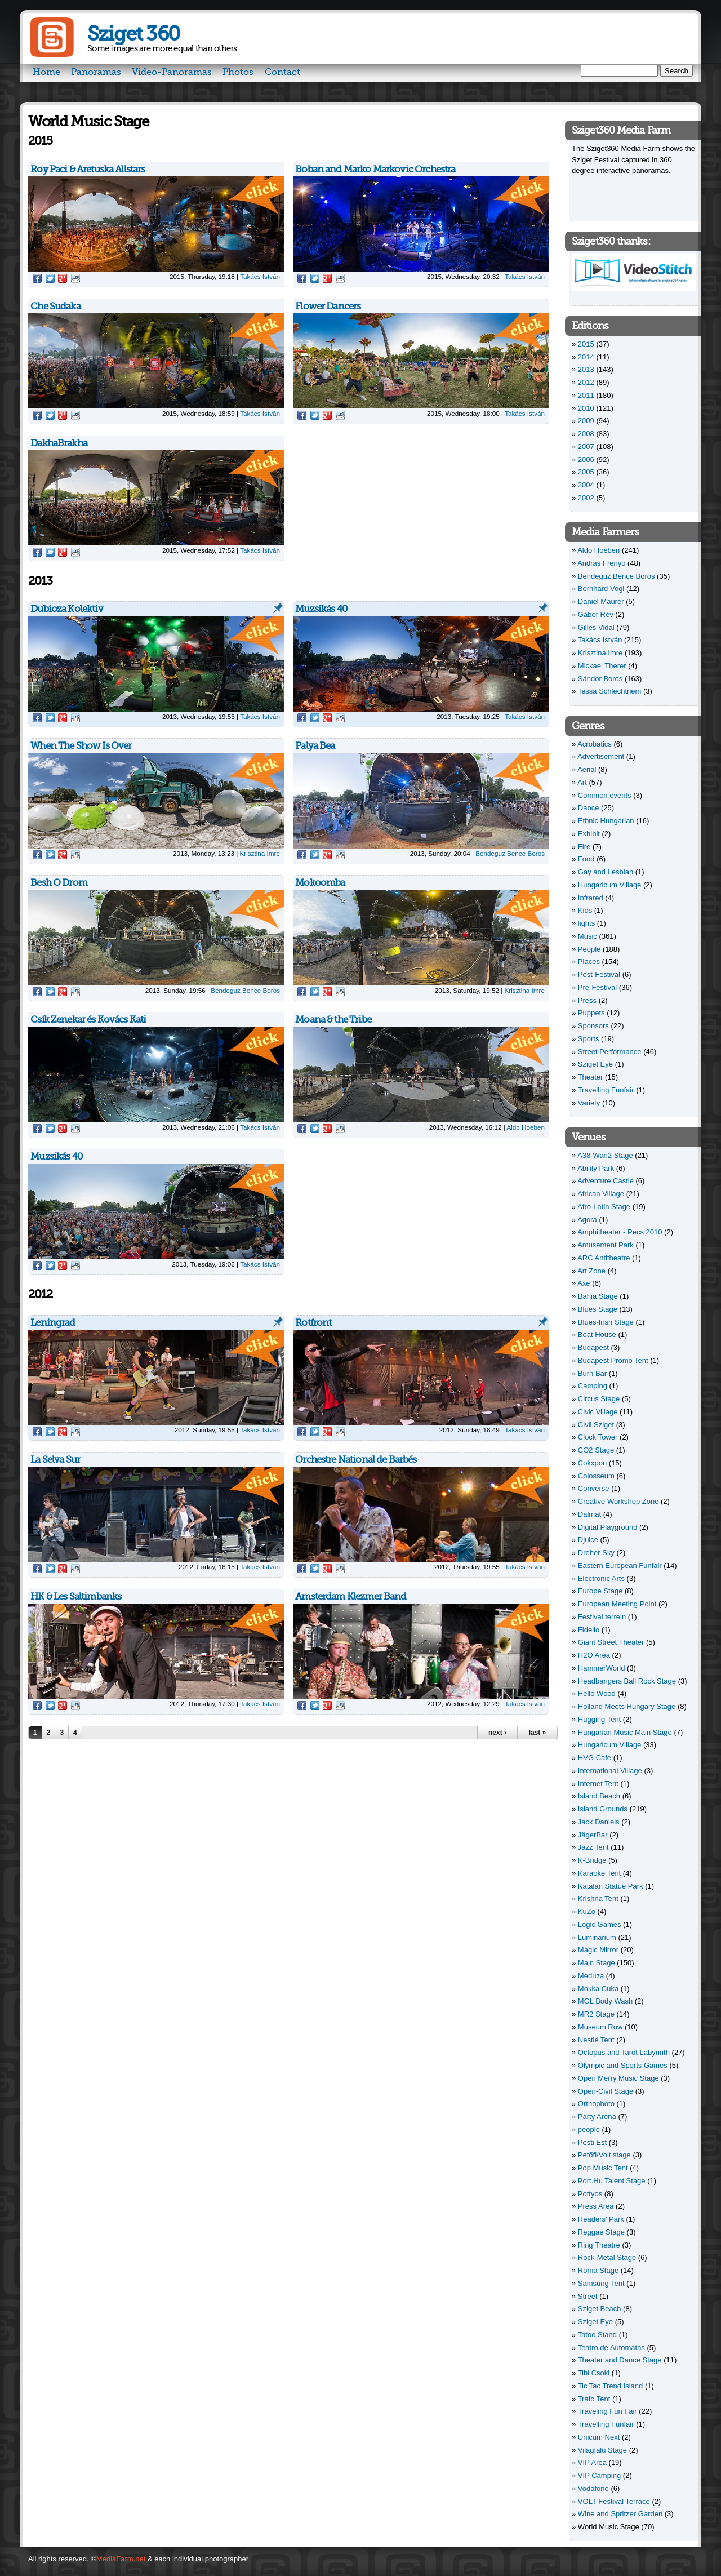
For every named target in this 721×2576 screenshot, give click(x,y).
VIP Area (592, 2462)
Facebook (37, 278)
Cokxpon (592, 1463)
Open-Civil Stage (605, 2091)
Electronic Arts (601, 1578)
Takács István (260, 276)
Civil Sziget (596, 1424)
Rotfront (313, 1322)
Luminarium (597, 1937)
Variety (589, 1103)
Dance (588, 807)
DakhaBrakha (58, 443)
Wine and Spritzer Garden (620, 2514)
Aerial (586, 769)
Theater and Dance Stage (620, 2360)
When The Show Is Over (80, 745)
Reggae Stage (601, 2232)
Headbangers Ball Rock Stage (627, 1681)
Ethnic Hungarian (606, 820)
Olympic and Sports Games (622, 2065)
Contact (282, 72)
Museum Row (600, 2027)
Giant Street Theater (611, 1642)
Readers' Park (601, 2219)
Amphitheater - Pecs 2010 (619, 1232)
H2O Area (594, 1655)
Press (587, 1000)
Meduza (591, 1975)
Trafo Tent (594, 2399)
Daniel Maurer (601, 601)
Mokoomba (320, 882)
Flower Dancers (327, 306)
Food (586, 859)
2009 (586, 420)
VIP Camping (599, 2475)
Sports (588, 1038)
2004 (586, 485)
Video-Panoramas (172, 72)
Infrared (590, 898)
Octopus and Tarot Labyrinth (624, 2052)
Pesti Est (592, 2142)
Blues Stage (597, 1309)
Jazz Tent (593, 1847)
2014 (586, 357)
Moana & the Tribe (333, 1019)
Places (589, 961)
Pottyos (590, 2193)
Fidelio (588, 1629)
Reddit (75, 278)
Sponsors (593, 1025)
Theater (590, 1077)
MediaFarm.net (120, 2559)
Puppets (591, 1013)
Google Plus (62, 278)
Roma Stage (598, 2270)
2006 (586, 459)
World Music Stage (608, 2526)
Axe (583, 1283)
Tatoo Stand (597, 2334)
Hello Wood (597, 1693)
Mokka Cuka (598, 1988)
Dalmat (589, 1514)
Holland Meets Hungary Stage (626, 1706)
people (589, 2129)
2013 (586, 369)
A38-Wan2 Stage (605, 1155)
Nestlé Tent (596, 2040)
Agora (587, 1219)
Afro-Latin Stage (603, 1206)
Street (588, 2296)
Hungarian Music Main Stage (625, 1732)
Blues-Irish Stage (606, 1322)
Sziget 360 (133, 34)
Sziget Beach (599, 2308)
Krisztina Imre (260, 853)
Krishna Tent (598, 1898)
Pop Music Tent (603, 2168)
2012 (586, 382)
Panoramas (96, 72)
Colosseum (596, 1476)
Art (582, 782)
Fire (584, 846)
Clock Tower (598, 1437)
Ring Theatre (599, 2245)
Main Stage (596, 1962)
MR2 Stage (596, 2014)
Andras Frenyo (601, 563)
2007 (586, 446)
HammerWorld (601, 1668)
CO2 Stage (596, 1450)
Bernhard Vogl (601, 588)
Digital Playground (608, 1527)
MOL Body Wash (605, 2001)
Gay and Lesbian (605, 872)
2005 (586, 472)
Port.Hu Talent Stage (612, 2181)
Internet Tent (598, 1783)
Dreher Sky (596, 1552)
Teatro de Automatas (611, 2347)
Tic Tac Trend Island (610, 2386)
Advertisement (600, 756)
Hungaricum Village (610, 885)
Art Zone (591, 1271)
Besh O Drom (58, 882)
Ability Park (595, 1168)
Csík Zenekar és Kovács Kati (88, 1019)
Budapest (593, 1347)
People (589, 949)
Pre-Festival (597, 987)
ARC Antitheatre (603, 1258)
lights (586, 923)
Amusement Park (605, 1245)
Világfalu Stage (602, 2450)
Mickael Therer (602, 665)
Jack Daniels (599, 1822)
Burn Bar (592, 1373)
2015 (586, 344)
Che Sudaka (55, 306)
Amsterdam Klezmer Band (350, 1596)
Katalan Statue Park (610, 1886)
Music (587, 936)
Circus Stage (599, 1398)
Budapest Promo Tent (613, 1360)
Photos (237, 72)
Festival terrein (602, 1617)
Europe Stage (600, 1591)
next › (497, 1732)
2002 (586, 498)
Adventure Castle (605, 1180)
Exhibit (589, 833)
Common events (604, 795)
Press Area (596, 2206)
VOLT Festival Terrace (614, 2501)
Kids (585, 910)
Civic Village (598, 1411)
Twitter (50, 278)
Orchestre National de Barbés (355, 1459)
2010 (586, 408)
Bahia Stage (598, 1296)
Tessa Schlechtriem (610, 691)
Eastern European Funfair (620, 1565)
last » (537, 1732)
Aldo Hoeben (525, 1127)
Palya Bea (315, 745)
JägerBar (593, 1835)
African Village (600, 1193)
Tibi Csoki (594, 2373)
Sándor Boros (600, 678)
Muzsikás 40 (321, 608)
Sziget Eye (595, 1064)
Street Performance (610, 1051)
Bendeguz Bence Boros (510, 853)
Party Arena (597, 2116)
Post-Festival (599, 974)
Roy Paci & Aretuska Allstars (87, 169)
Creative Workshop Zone (618, 1501)
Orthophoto (596, 2103)
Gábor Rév (595, 614)
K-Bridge (592, 1860)
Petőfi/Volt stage (604, 2155)
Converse (593, 1488)
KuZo (586, 1911)
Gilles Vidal (596, 627)
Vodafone (593, 2488)
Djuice (588, 1539)
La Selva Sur (55, 1459)
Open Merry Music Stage (618, 2078)
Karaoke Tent (599, 1873)
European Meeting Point (617, 1604)
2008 (586, 433)
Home (46, 72)
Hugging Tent (599, 1719)
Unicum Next (599, 2437)
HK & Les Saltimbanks (75, 1596)
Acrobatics (594, 744)
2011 (586, 395)
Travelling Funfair (606, 1090)
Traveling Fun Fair (607, 2411)
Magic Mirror (598, 1950)
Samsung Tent (601, 2283)
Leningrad (52, 1322)
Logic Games (599, 1924)
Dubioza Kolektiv (66, 608)
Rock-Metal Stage (607, 2257)
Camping (592, 1386)
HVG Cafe (594, 1757)
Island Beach (599, 1796)
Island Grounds (602, 1809)
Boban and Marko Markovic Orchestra (375, 169)
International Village (610, 1770)
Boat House (597, 1334)
